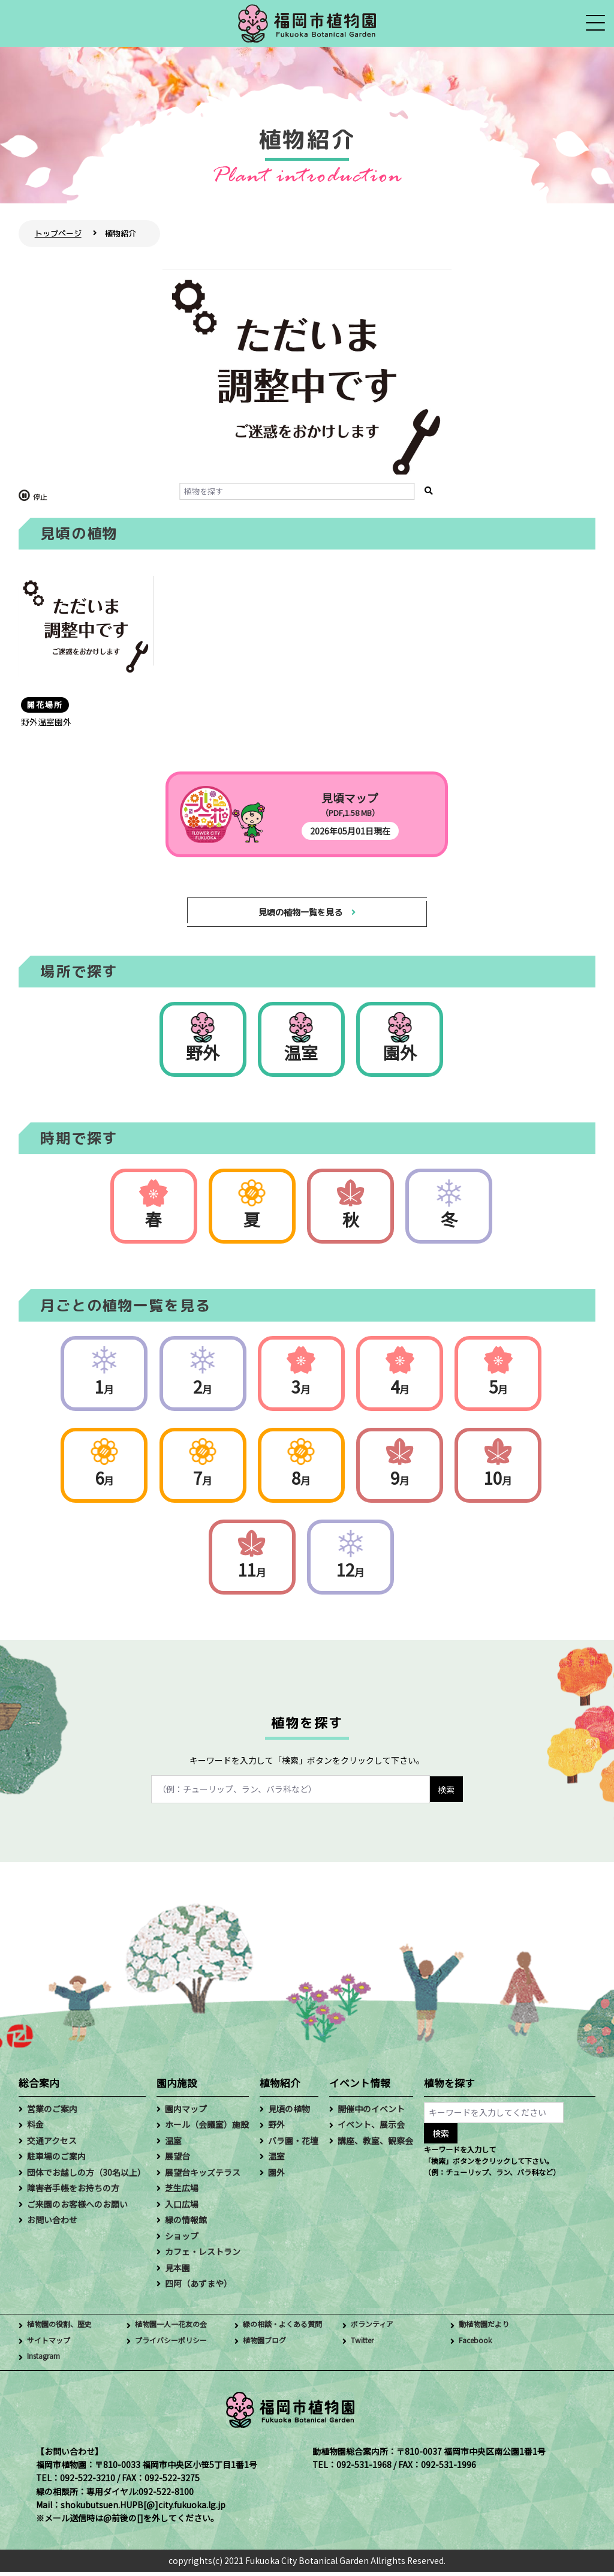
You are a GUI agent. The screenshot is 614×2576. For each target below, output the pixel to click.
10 (498, 1482)
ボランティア (376, 2329)
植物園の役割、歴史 (65, 2329)
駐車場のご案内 (56, 2161)
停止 (40, 496)
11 (252, 1574)
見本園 (177, 2272)
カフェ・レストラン (202, 2256)
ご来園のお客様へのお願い (77, 2208)
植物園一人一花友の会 (177, 2329)
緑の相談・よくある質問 (289, 2329)
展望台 (177, 2161)
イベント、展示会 (371, 2129)
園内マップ (186, 2113)
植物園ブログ (268, 2345)
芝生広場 (181, 2193)
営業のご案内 (52, 2113)
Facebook (478, 2345)
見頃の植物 (289, 2113)
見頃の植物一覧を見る (300, 914)
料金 (35, 2129)
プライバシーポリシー (177, 2345)
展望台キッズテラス (202, 2176)
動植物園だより (488, 2329)
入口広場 (181, 2208)
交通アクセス (52, 2145)
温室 (301, 1056)
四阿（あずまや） (198, 2287)
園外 (400, 1056)
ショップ (181, 2240)
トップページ (58, 233)
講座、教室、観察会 (375, 2145)
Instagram (48, 2361)
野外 (202, 1056)
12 (350, 1574)
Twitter (365, 2345)
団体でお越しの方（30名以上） (86, 2176)
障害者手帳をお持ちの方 (73, 2193)
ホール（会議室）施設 (207, 2129)
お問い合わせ (52, 2224)
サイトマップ (52, 2345)
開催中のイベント (371, 2113)
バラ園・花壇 (293, 2145)
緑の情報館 (186, 2224)
